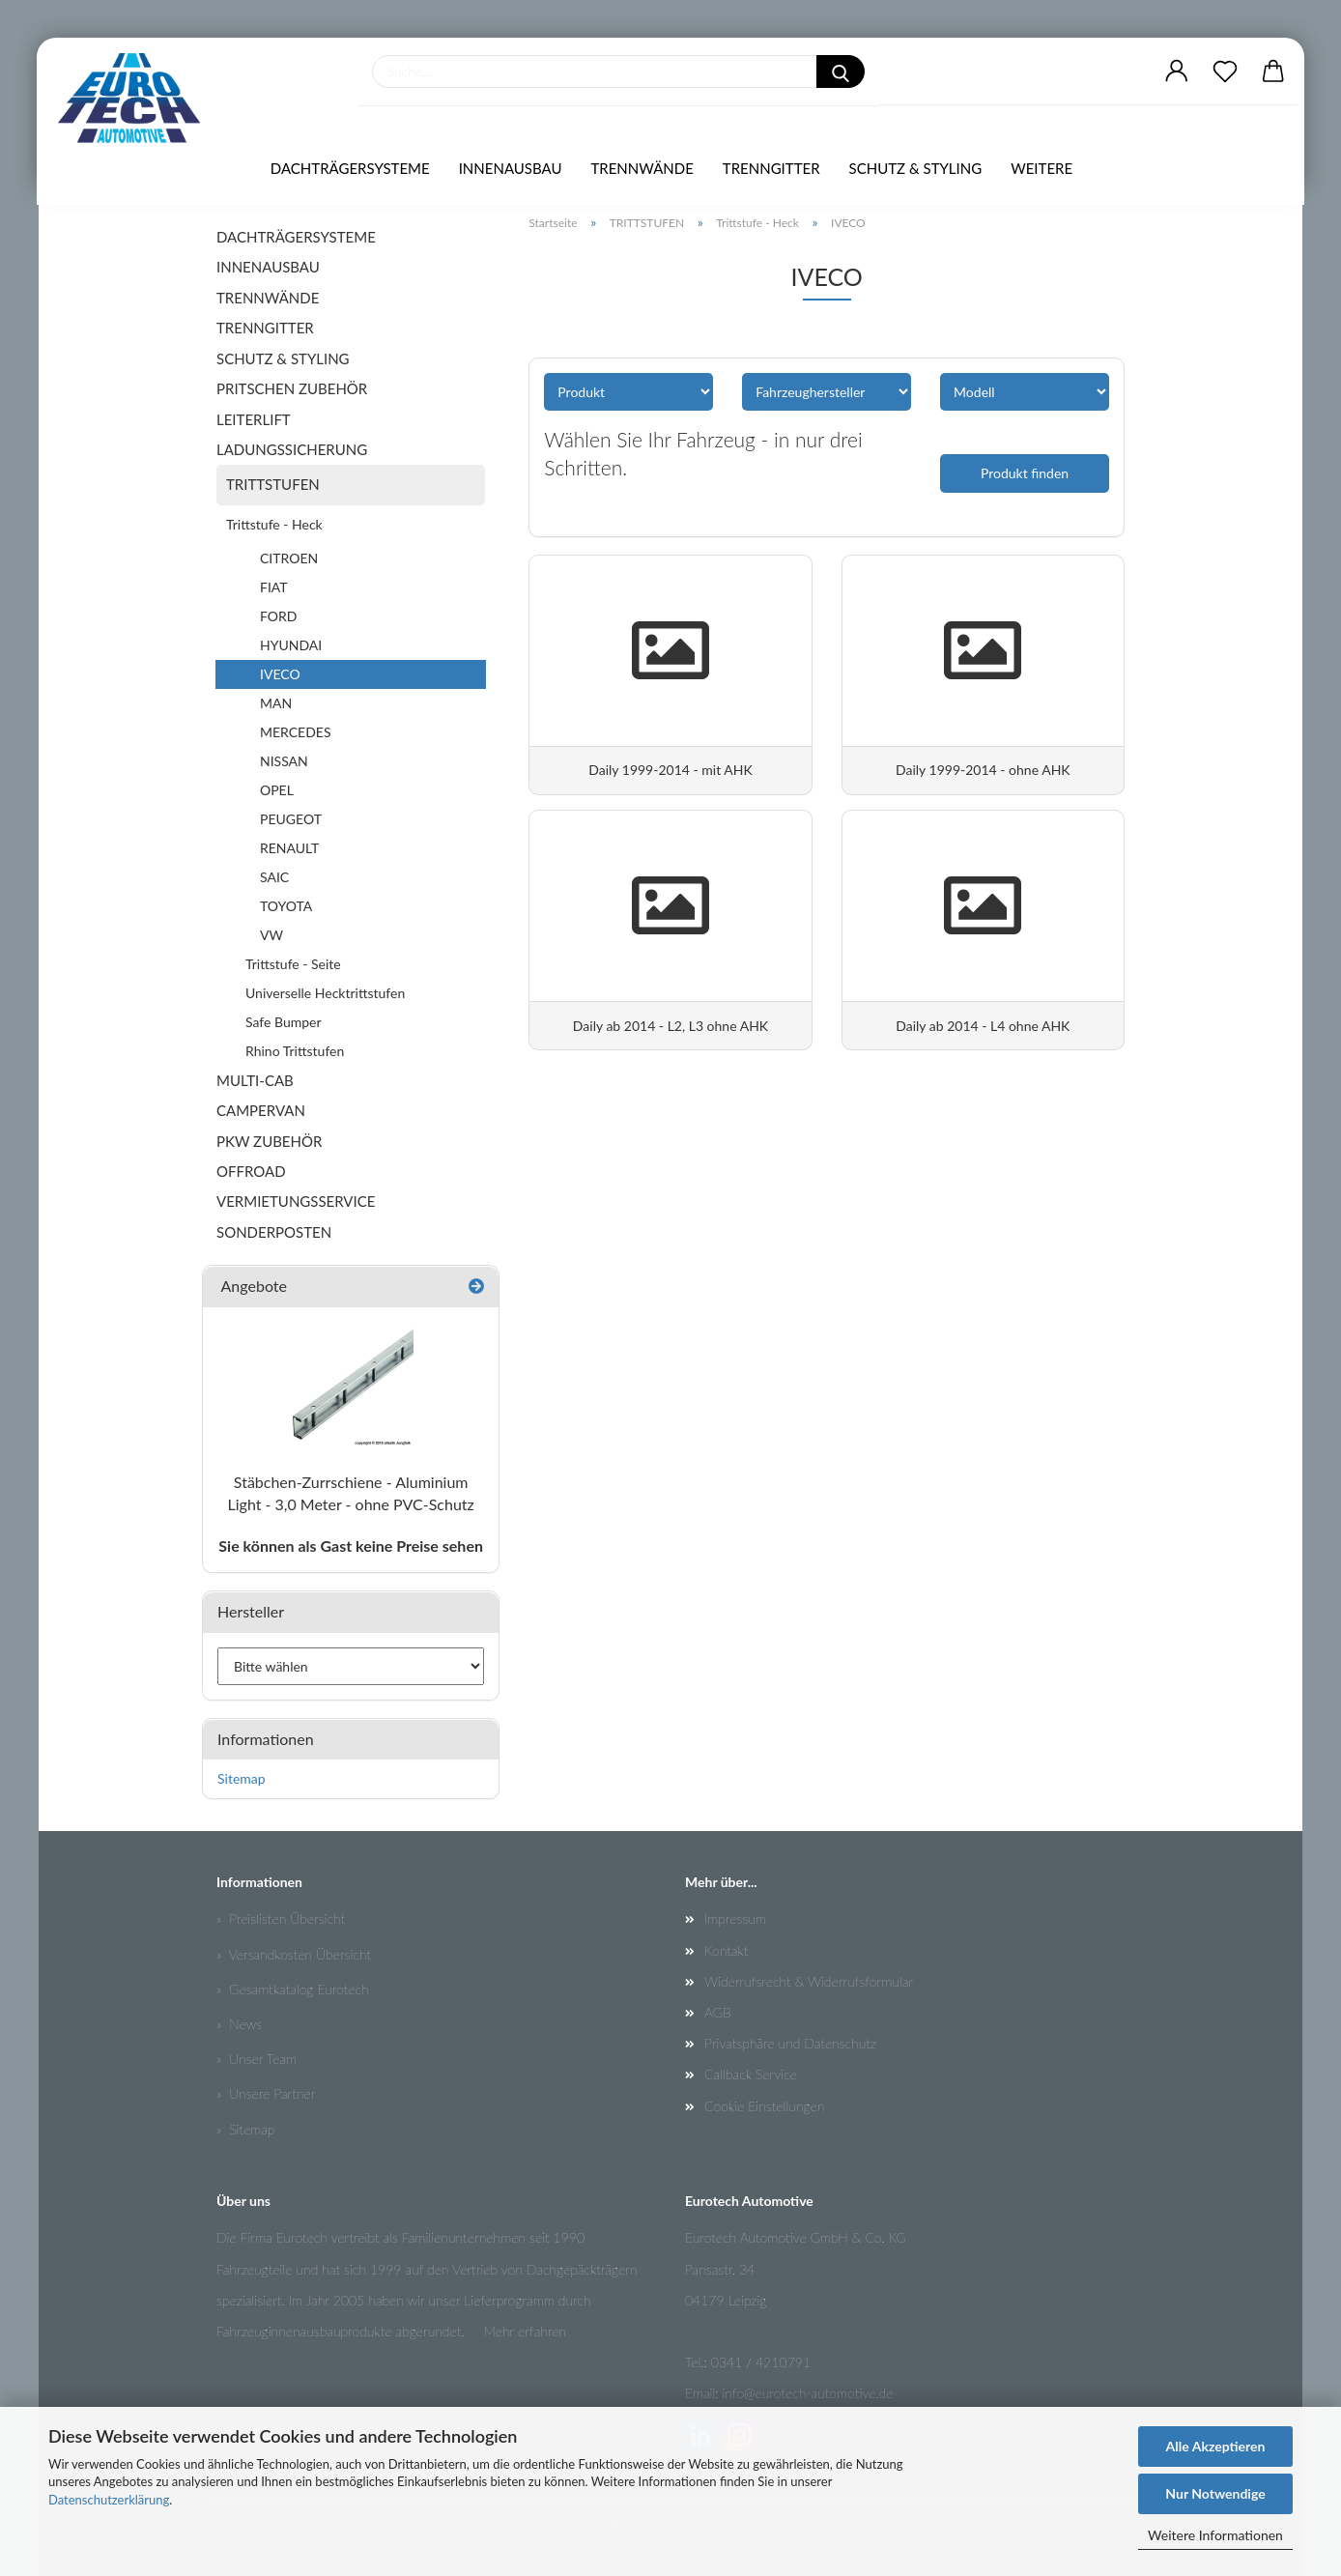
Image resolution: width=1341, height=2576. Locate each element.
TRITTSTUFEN (273, 484)
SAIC (274, 877)
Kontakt (726, 1950)
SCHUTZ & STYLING (916, 169)
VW (271, 935)
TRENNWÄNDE (641, 169)
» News (239, 2024)
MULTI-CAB (255, 1080)
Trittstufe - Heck (274, 524)
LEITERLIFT (253, 419)
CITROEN (289, 558)
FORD (278, 616)
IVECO (280, 674)
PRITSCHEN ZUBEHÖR (291, 388)
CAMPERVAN (260, 1110)
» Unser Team (256, 2058)
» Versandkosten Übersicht (293, 1954)
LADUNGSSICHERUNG (291, 449)
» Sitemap (245, 2129)
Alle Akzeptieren (1216, 2446)
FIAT (274, 587)
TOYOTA (286, 906)
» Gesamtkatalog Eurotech (292, 1989)
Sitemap (241, 1778)
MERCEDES (295, 732)
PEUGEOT (291, 819)
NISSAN (284, 761)
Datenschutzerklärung (108, 2499)
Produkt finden (1025, 473)
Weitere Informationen (1215, 2535)
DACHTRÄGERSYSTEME (350, 169)
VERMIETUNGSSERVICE (295, 1201)
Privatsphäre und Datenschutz (790, 2043)
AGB (717, 2012)
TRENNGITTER (771, 169)
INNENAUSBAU (510, 169)
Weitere (1041, 169)
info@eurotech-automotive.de (808, 2393)
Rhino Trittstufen (294, 1051)
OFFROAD (251, 1171)
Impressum (735, 1918)
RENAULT (289, 848)
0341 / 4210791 (761, 2362)
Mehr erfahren (524, 2331)
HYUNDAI (291, 645)
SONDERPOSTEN (273, 1232)
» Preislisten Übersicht (280, 1918)
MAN (276, 703)
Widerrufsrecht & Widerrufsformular (808, 1981)
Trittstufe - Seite (293, 964)
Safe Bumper (283, 1022)
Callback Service (750, 2074)
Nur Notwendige (1215, 2493)
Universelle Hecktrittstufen (325, 993)
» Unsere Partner (266, 2093)
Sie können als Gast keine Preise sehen (350, 1545)
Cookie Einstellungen (764, 2106)
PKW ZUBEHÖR (269, 1141)
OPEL (277, 790)
